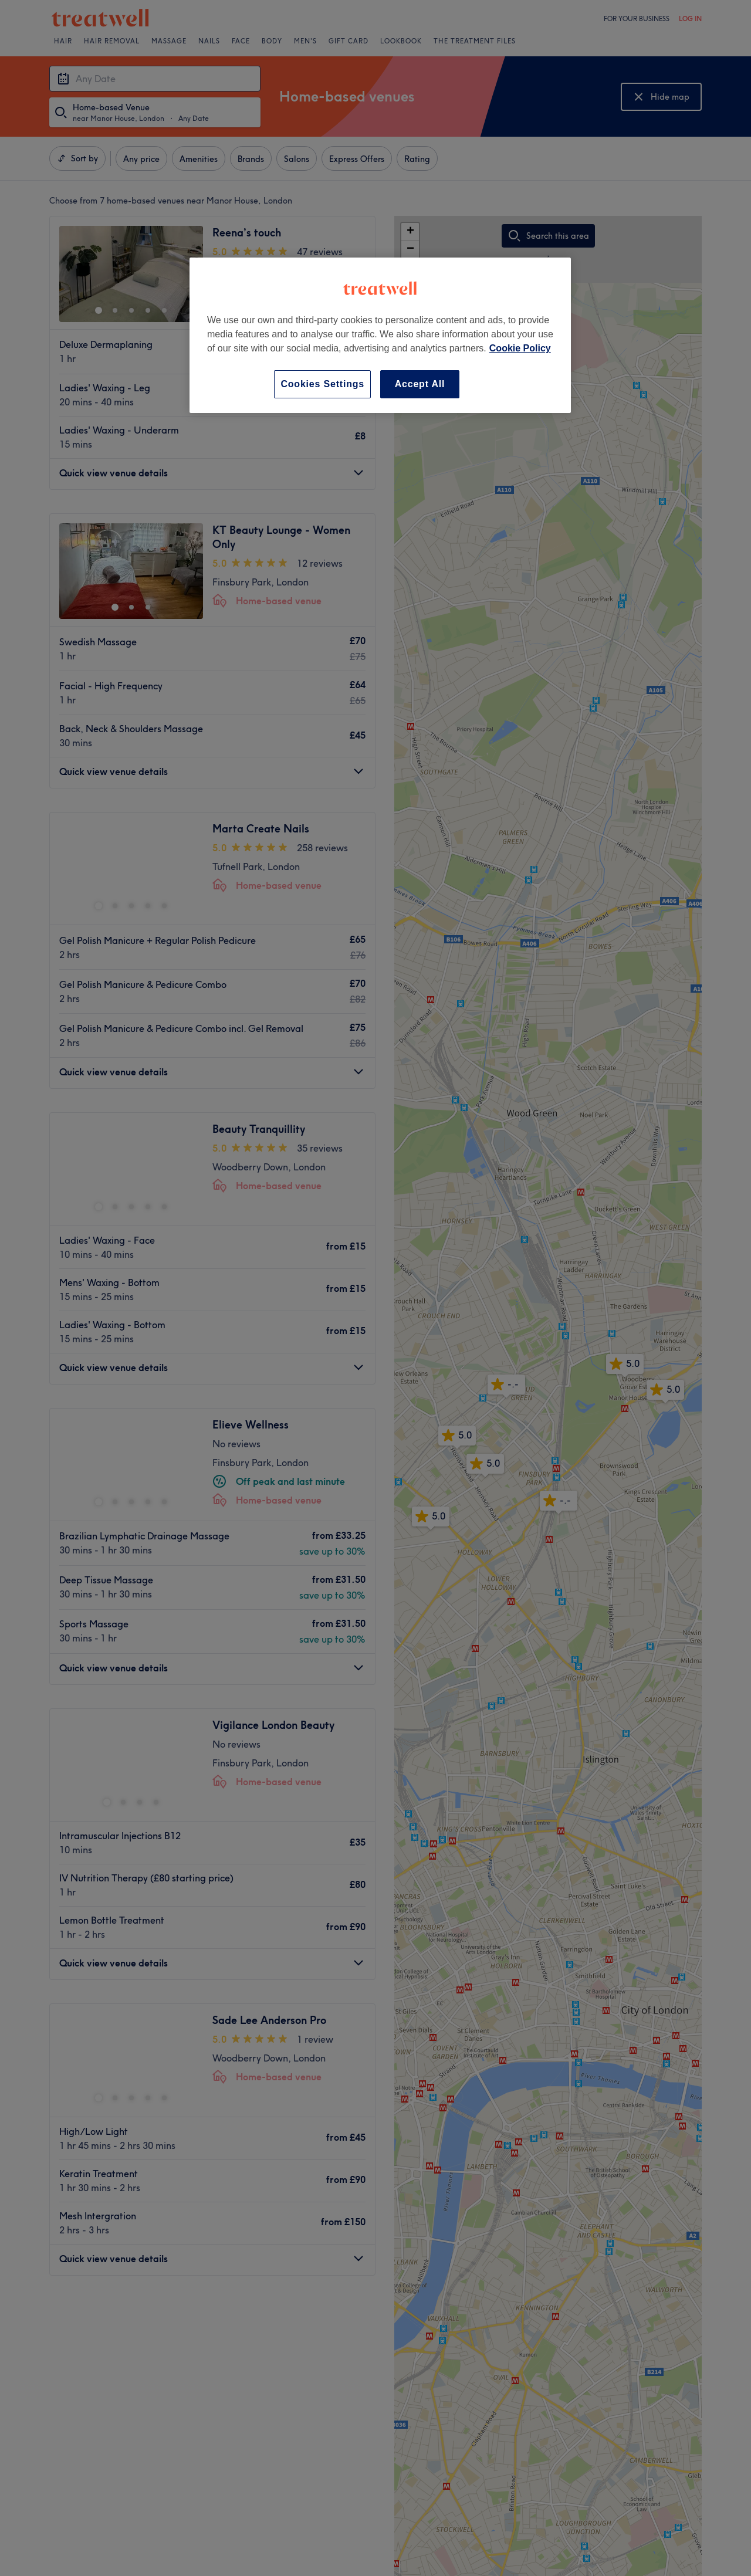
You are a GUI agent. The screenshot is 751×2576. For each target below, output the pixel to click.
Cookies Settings (322, 384)
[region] (380, 335)
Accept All (420, 384)
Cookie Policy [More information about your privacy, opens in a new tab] (520, 348)
